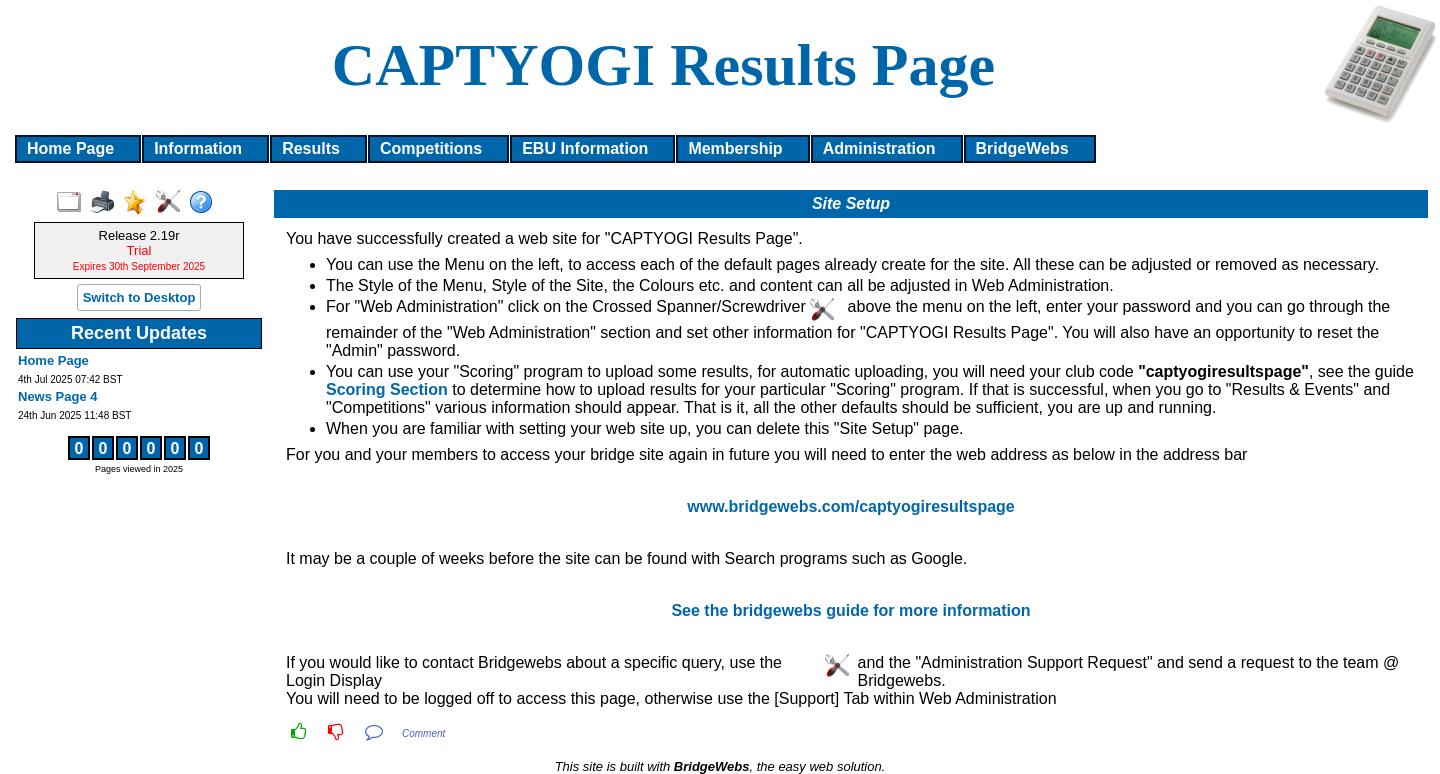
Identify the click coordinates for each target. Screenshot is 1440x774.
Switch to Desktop (139, 297)
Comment (423, 733)
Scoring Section (387, 389)
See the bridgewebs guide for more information (850, 610)
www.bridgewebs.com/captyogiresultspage (850, 506)
